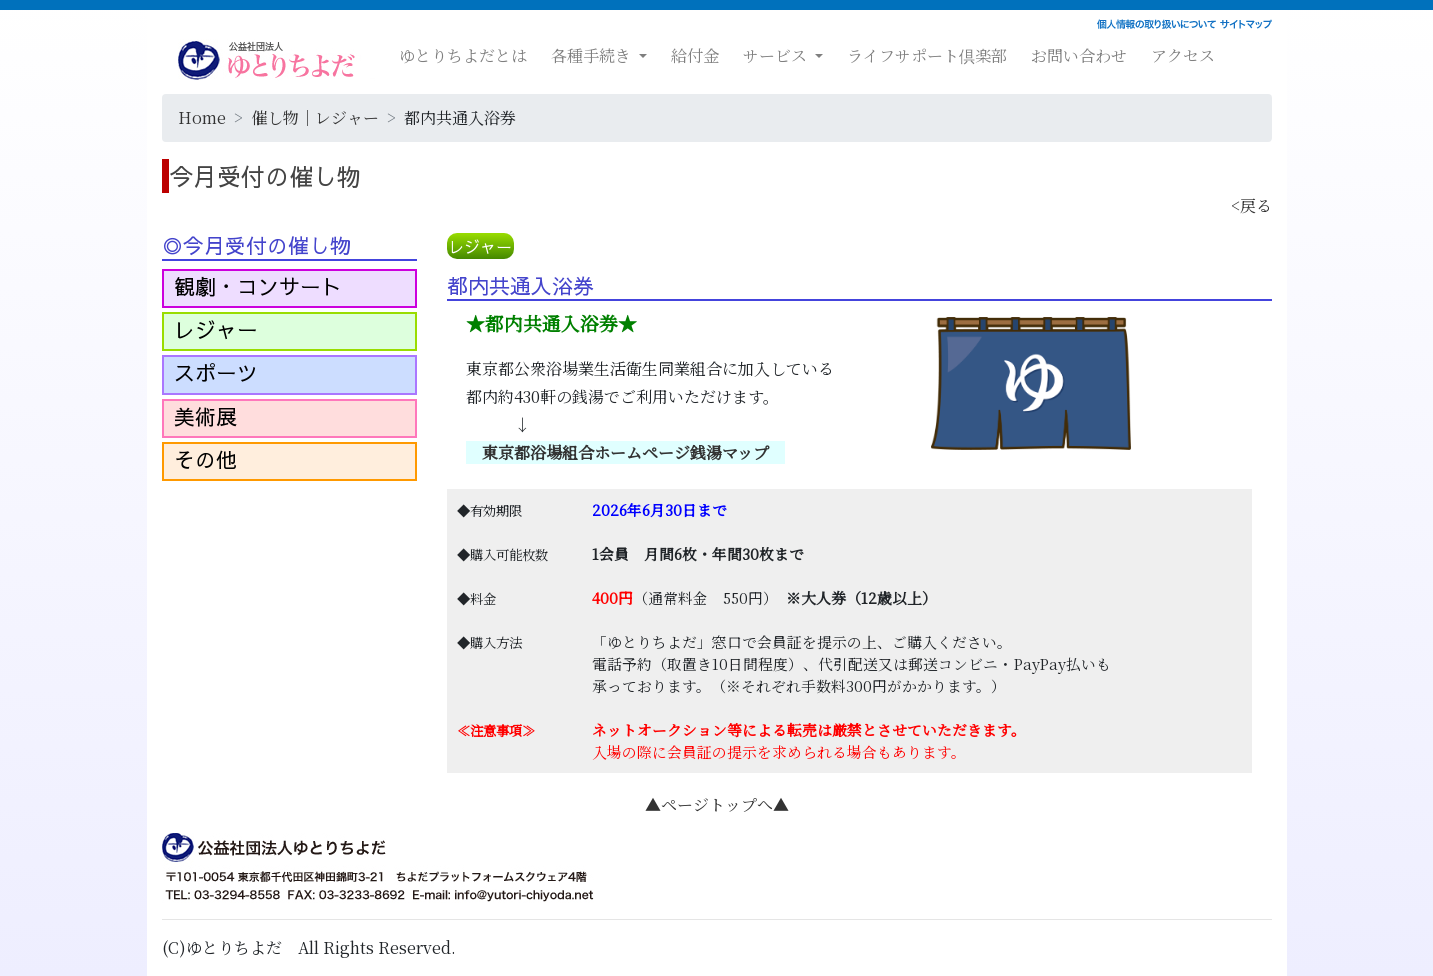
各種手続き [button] (593, 55)
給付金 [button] (695, 55)
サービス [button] (777, 55)
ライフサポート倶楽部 (927, 55)
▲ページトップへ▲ (717, 804)
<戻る (1251, 205)
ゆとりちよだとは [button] (463, 55)
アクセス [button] (1183, 55)
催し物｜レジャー (315, 117)
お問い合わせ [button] (1079, 55)
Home (202, 117)
